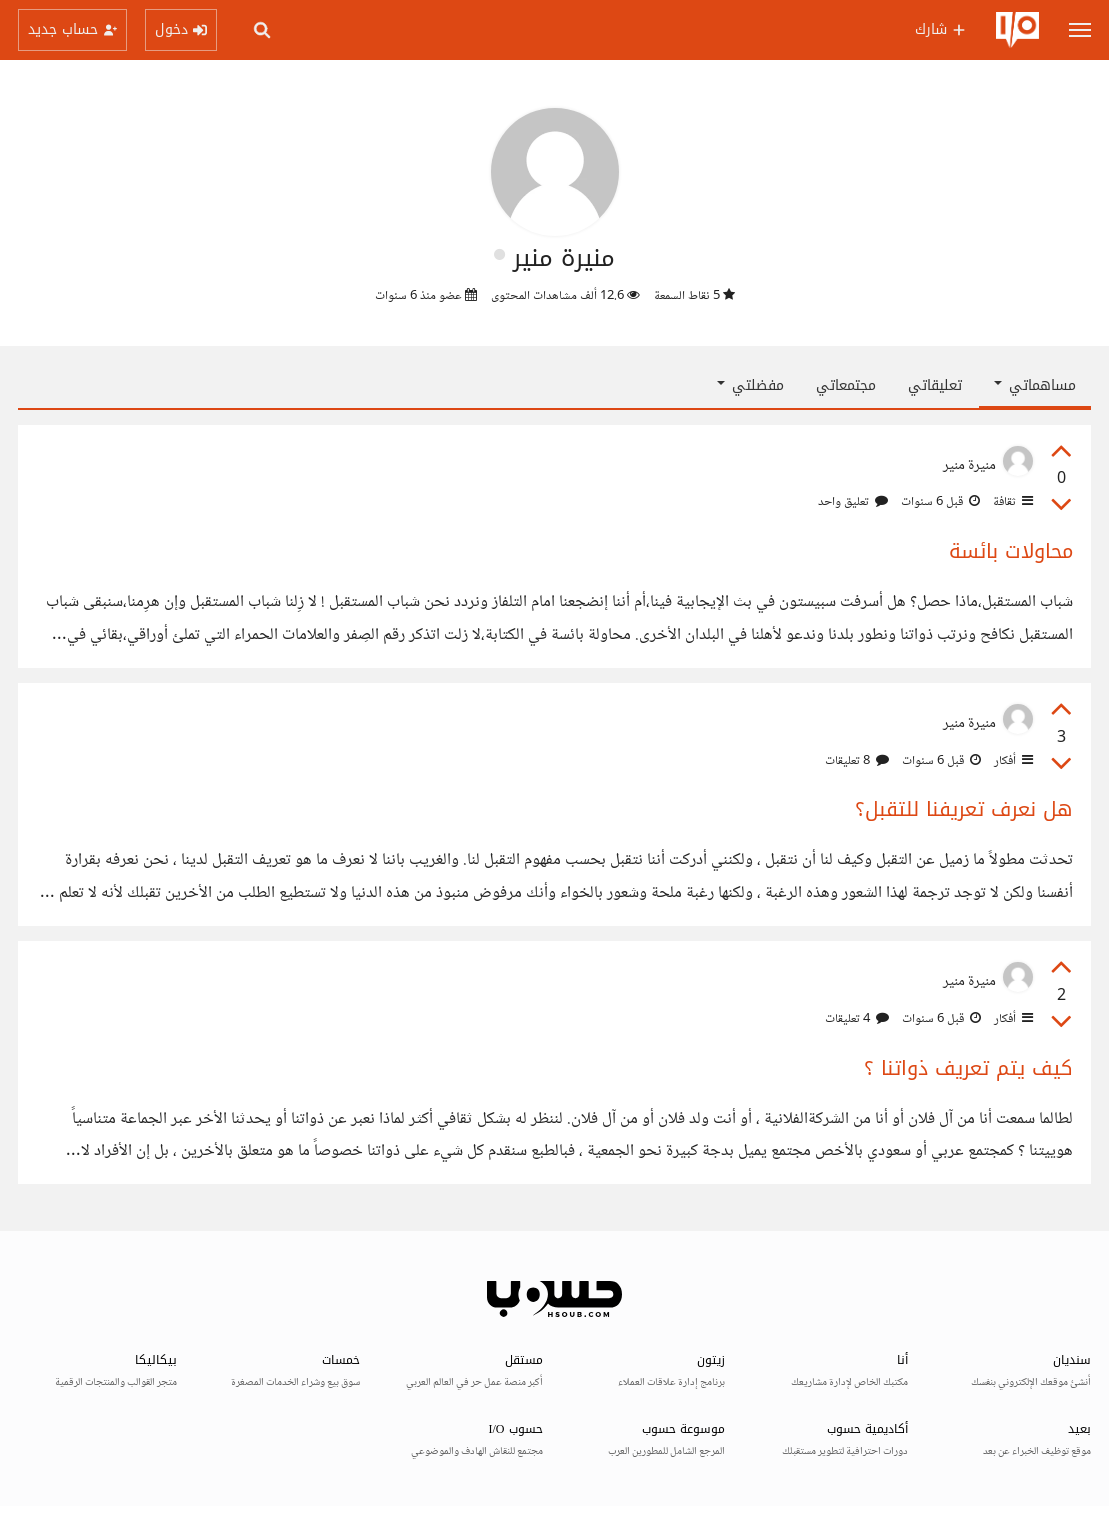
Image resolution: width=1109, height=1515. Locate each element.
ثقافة (1011, 502)
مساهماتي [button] (1035, 385)
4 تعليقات (857, 1019)
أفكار (1012, 761)
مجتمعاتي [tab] (846, 385)
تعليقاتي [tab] (935, 385)
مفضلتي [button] (750, 385)
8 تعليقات (857, 761)
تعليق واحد (853, 502)
